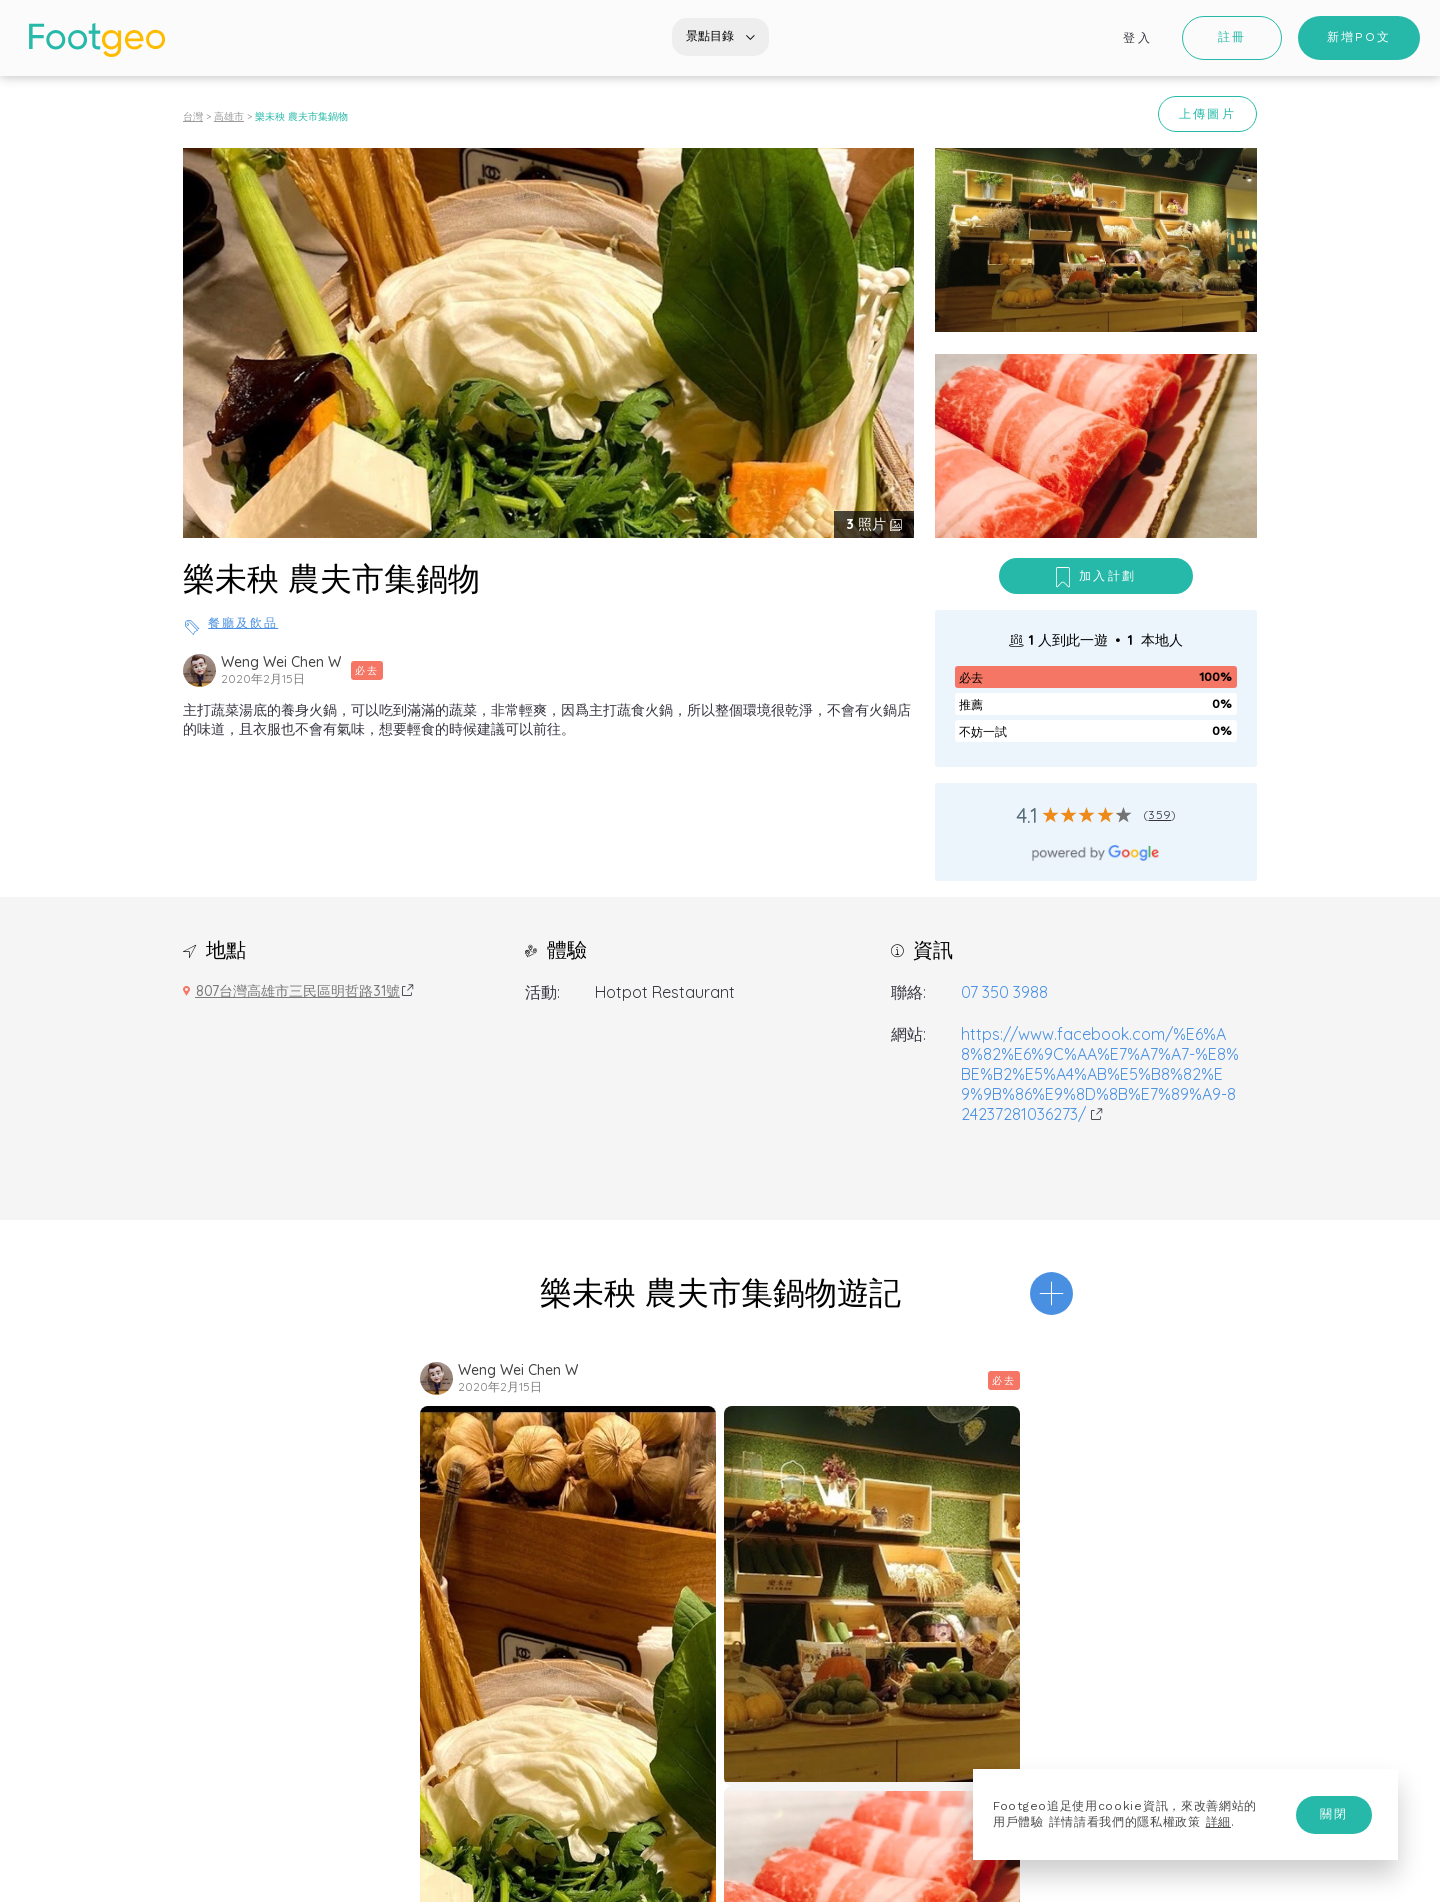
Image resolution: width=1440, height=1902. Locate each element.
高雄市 (229, 116)
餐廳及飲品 (243, 623)
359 (1159, 814)
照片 (868, 524)
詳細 (1218, 1822)
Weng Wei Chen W (281, 662)
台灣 (193, 116)
